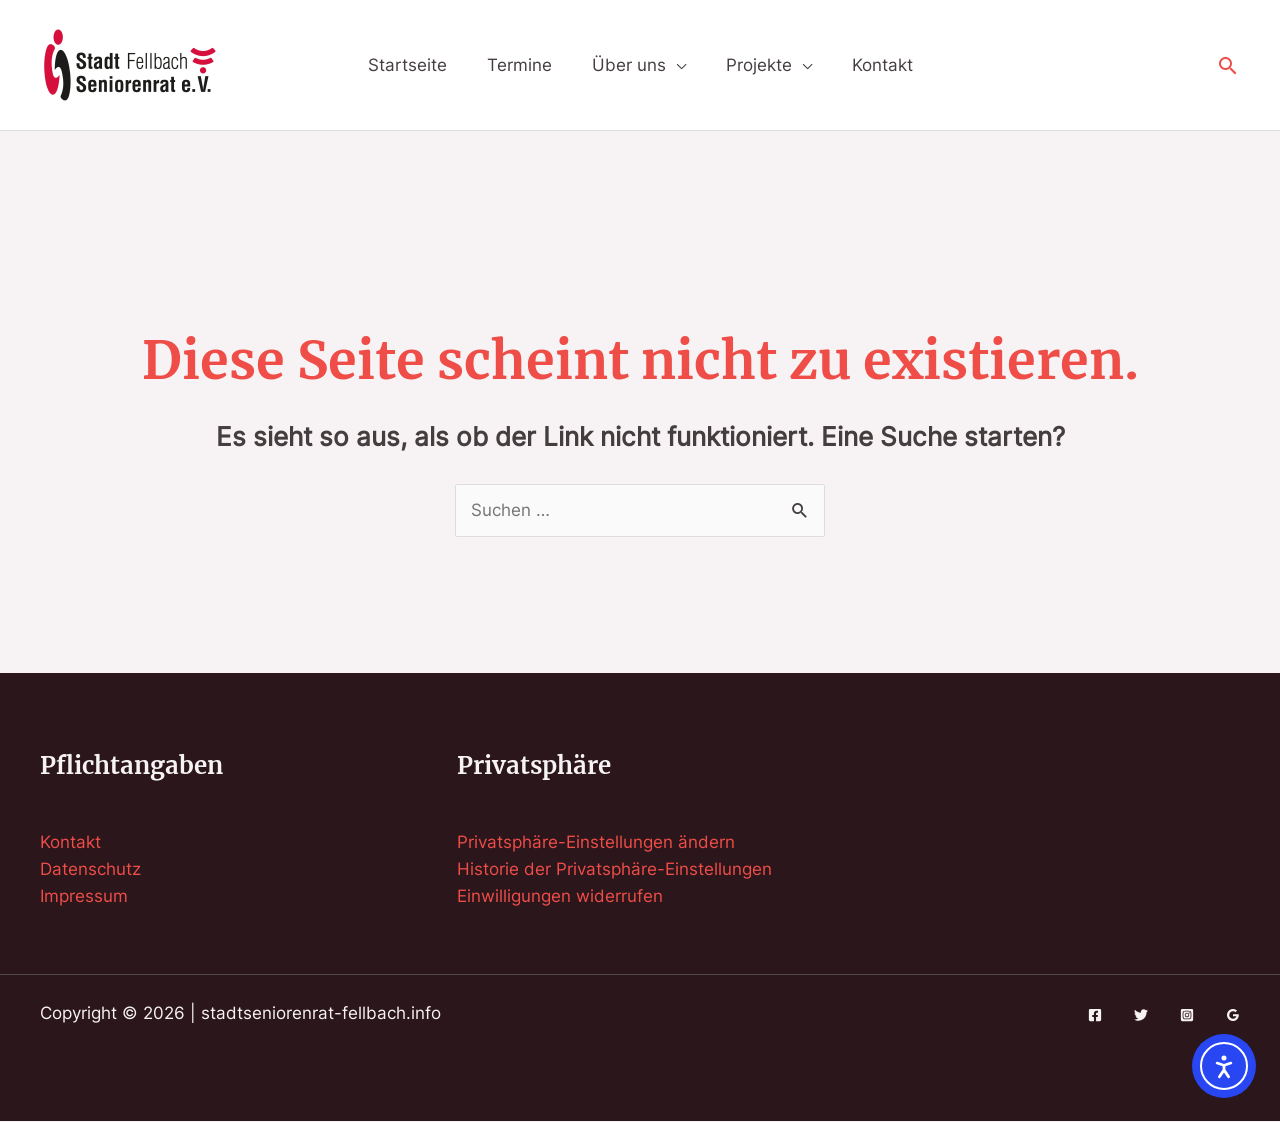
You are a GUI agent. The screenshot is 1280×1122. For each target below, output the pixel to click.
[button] (1228, 65)
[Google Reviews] (1233, 1015)
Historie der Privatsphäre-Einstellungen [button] (614, 869)
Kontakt (882, 65)
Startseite (407, 65)
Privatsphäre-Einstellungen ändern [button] (596, 842)
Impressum (84, 896)
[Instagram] (1187, 1015)
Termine (519, 65)
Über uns (629, 65)
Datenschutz (90, 869)
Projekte (759, 65)
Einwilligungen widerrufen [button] (560, 896)
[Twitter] (1141, 1015)
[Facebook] (1095, 1015)
